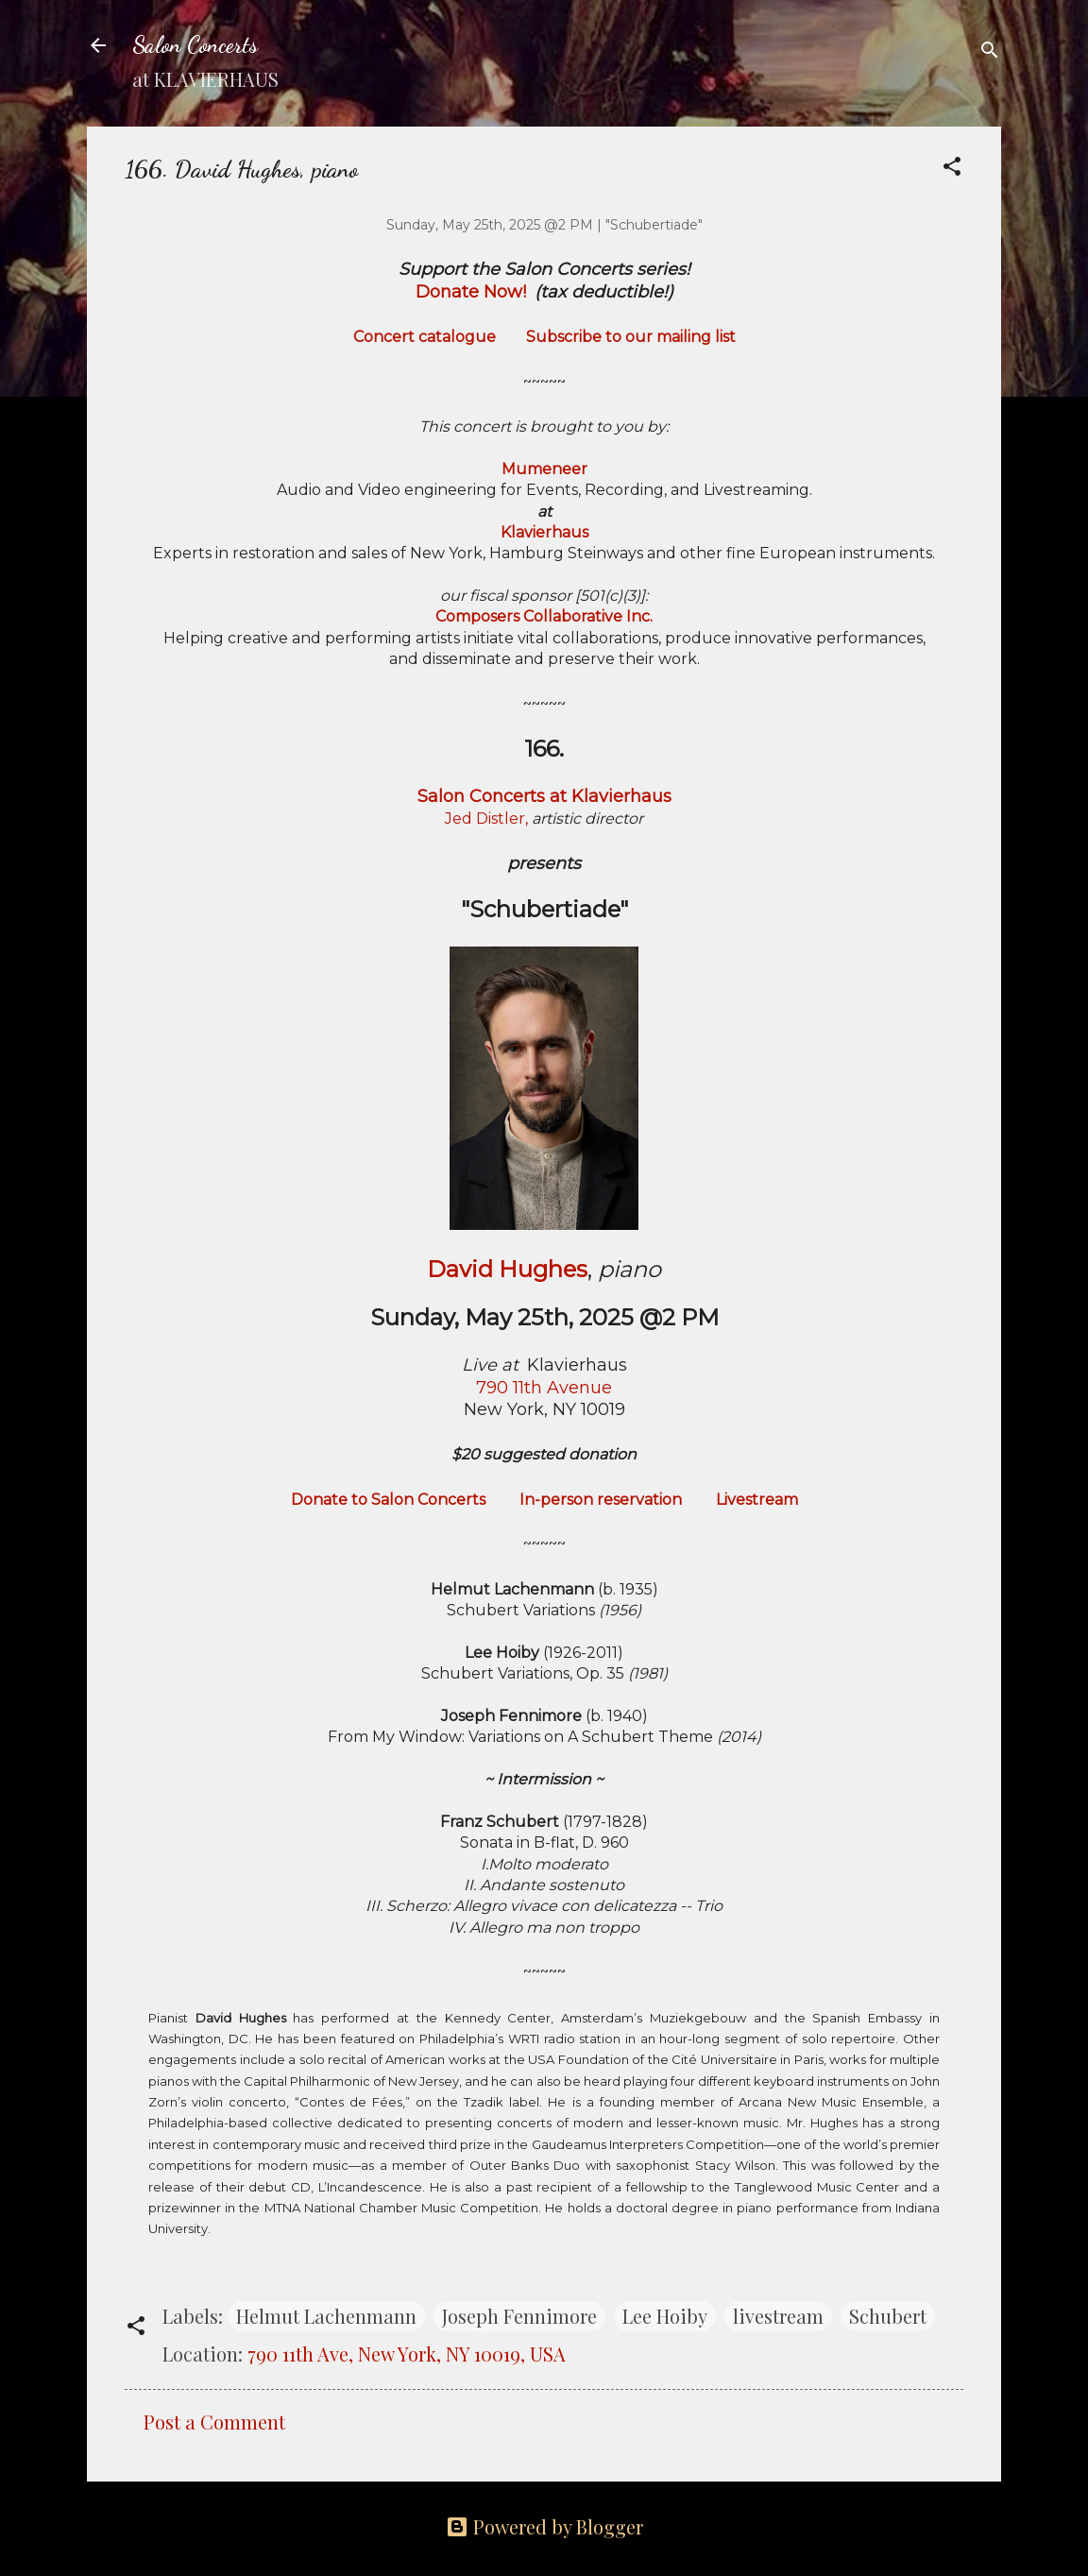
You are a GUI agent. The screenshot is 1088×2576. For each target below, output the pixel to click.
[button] (952, 168)
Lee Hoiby (664, 2316)
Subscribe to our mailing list (631, 337)
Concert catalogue (424, 337)
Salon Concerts (195, 45)
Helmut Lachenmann (326, 2316)
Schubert (887, 2316)
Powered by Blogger (544, 2526)
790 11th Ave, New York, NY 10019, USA (406, 2353)
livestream (778, 2316)
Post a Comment (214, 2421)
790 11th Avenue (544, 1387)
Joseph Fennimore (519, 2316)
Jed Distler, (486, 818)
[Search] (989, 51)
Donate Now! (471, 291)
